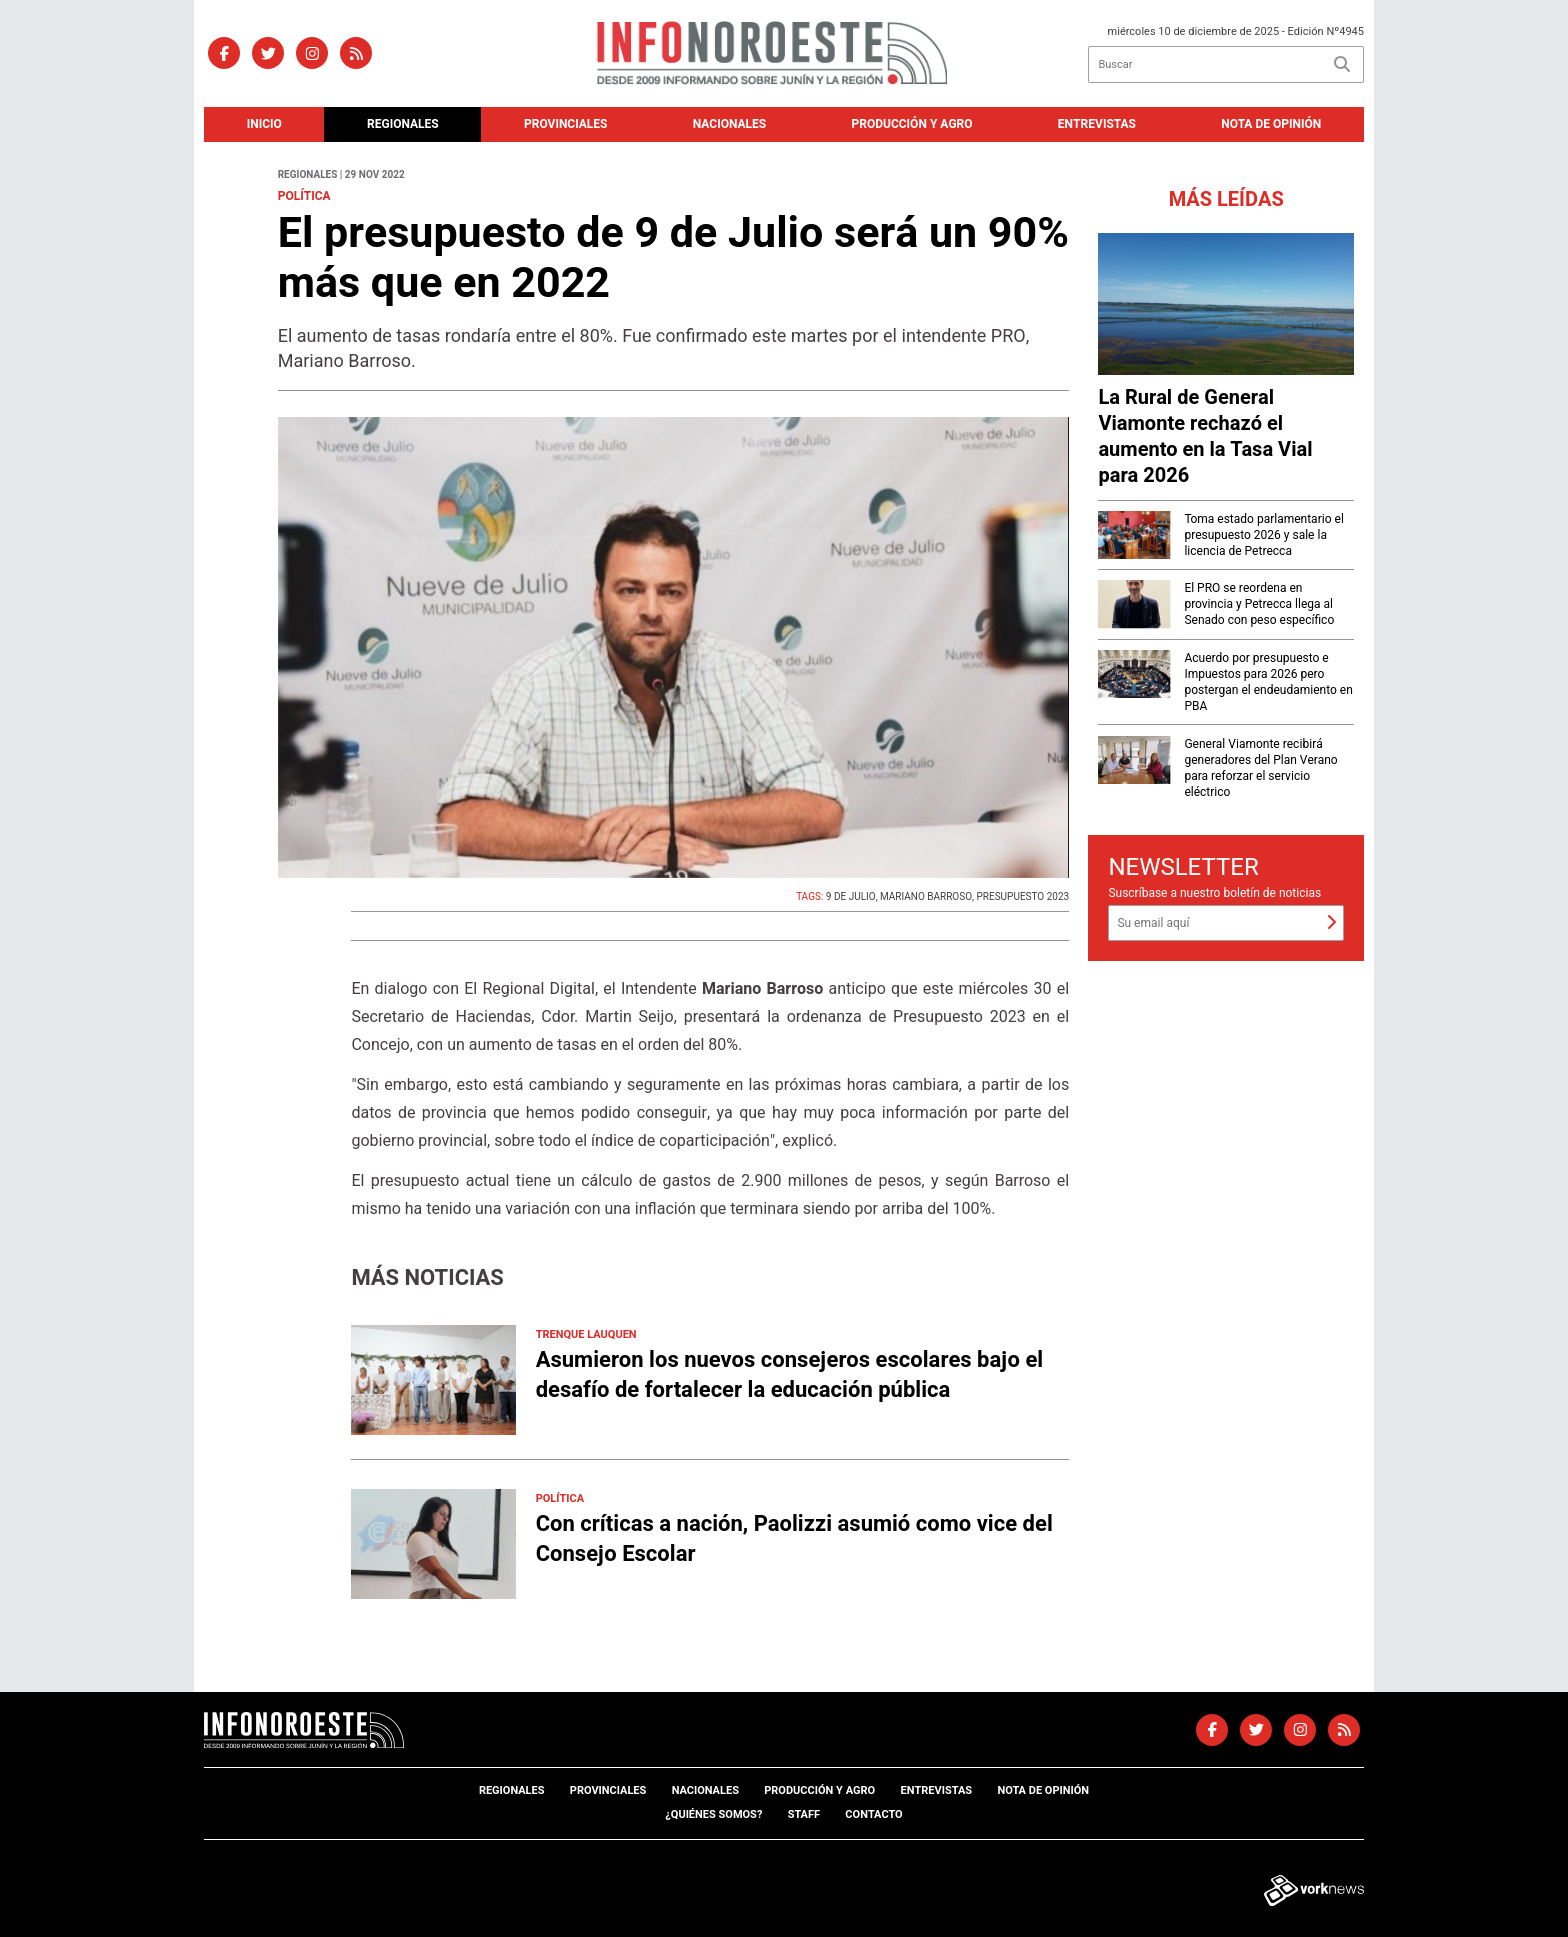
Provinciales (565, 124)
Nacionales (729, 124)
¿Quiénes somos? (713, 1814)
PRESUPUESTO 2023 (1023, 897)
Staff (804, 1814)
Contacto (873, 1814)
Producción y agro (912, 124)
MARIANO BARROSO (926, 897)
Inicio (264, 124)
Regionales (403, 124)
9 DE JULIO (851, 897)
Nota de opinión (1271, 124)
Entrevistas (1097, 124)
